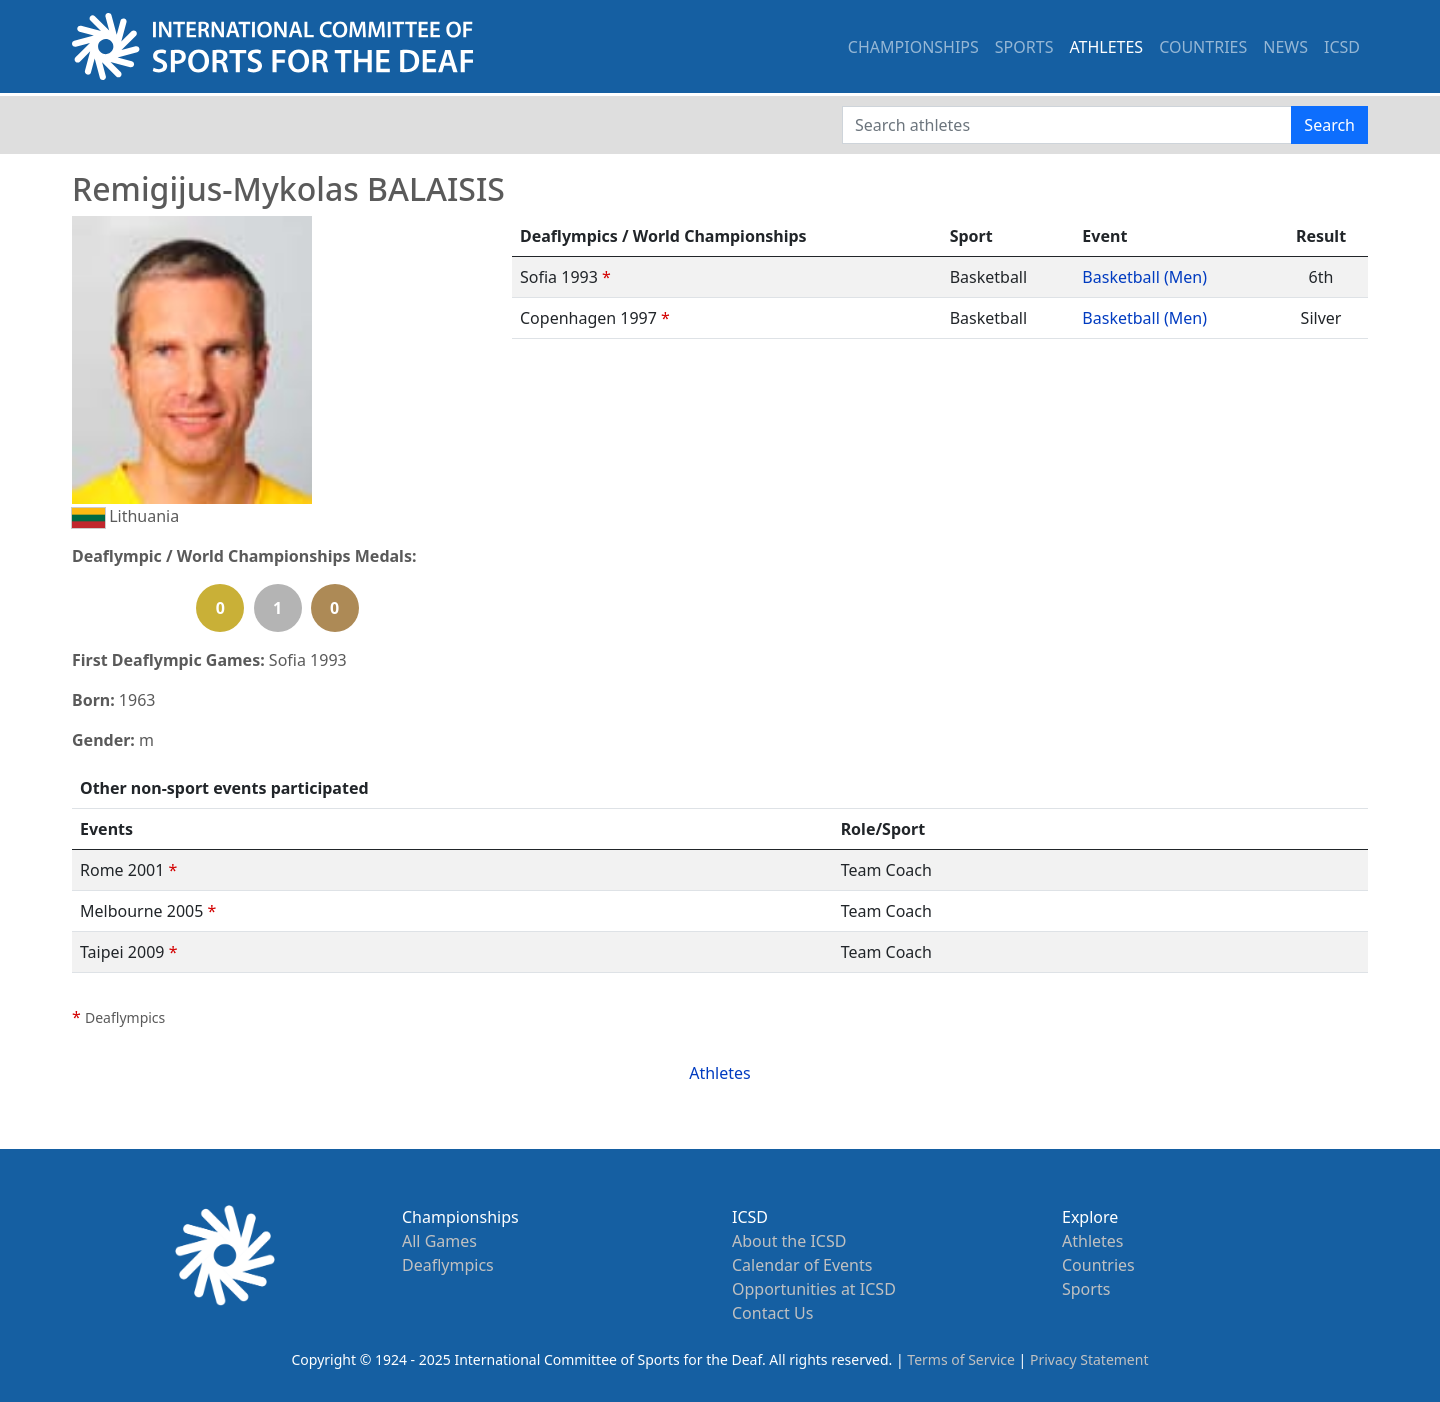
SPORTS (1024, 47)
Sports (1086, 1289)
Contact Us (772, 1313)
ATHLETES (1106, 47)
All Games (439, 1241)
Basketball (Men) (1144, 277)
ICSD (1342, 47)
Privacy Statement (1089, 1359)
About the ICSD (789, 1241)
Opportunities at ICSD (814, 1289)
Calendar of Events (802, 1265)
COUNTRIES (1203, 47)
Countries (1098, 1265)
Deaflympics (448, 1265)
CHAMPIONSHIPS (913, 47)
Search (1329, 125)
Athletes (720, 1073)
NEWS (1285, 47)
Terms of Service (961, 1359)
